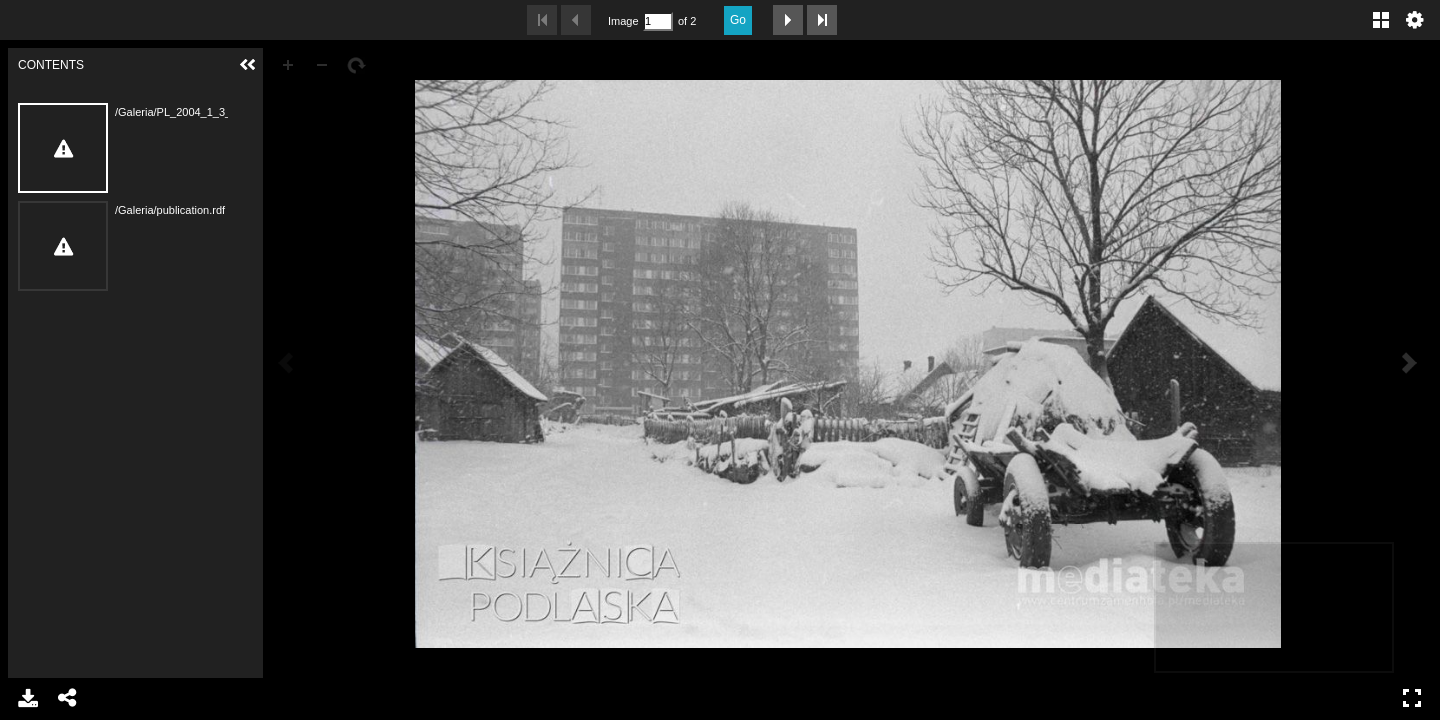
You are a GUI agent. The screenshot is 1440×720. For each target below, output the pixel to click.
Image (623, 21)
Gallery (1381, 20)
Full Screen (1412, 698)
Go (738, 20)
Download (28, 698)
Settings (1415, 20)
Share (68, 698)
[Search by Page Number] (658, 21)
